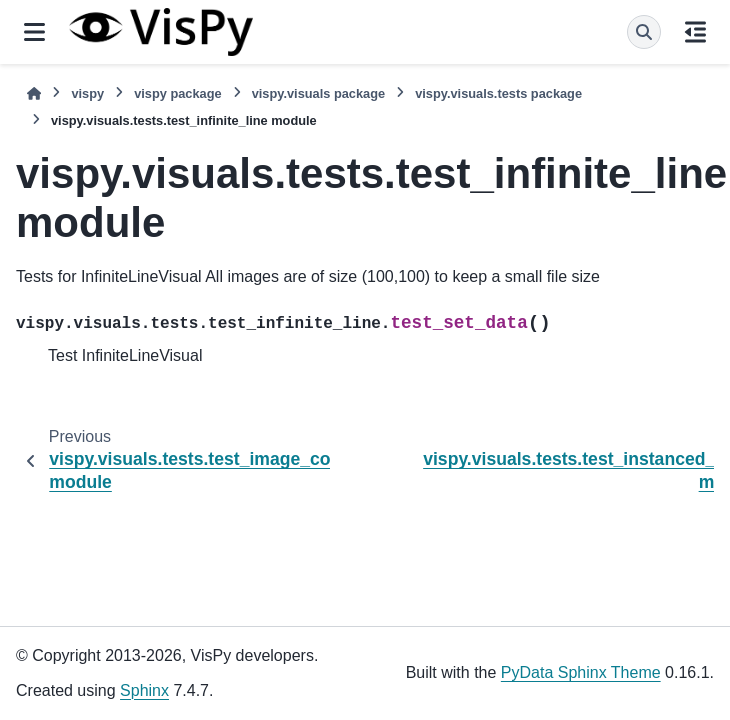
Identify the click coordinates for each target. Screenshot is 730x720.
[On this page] (695, 32)
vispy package (178, 93)
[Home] (34, 93)
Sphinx (144, 690)
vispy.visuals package (319, 93)
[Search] (644, 32)
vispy (87, 93)
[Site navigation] (34, 32)
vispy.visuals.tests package (498, 93)
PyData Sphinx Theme (581, 672)
